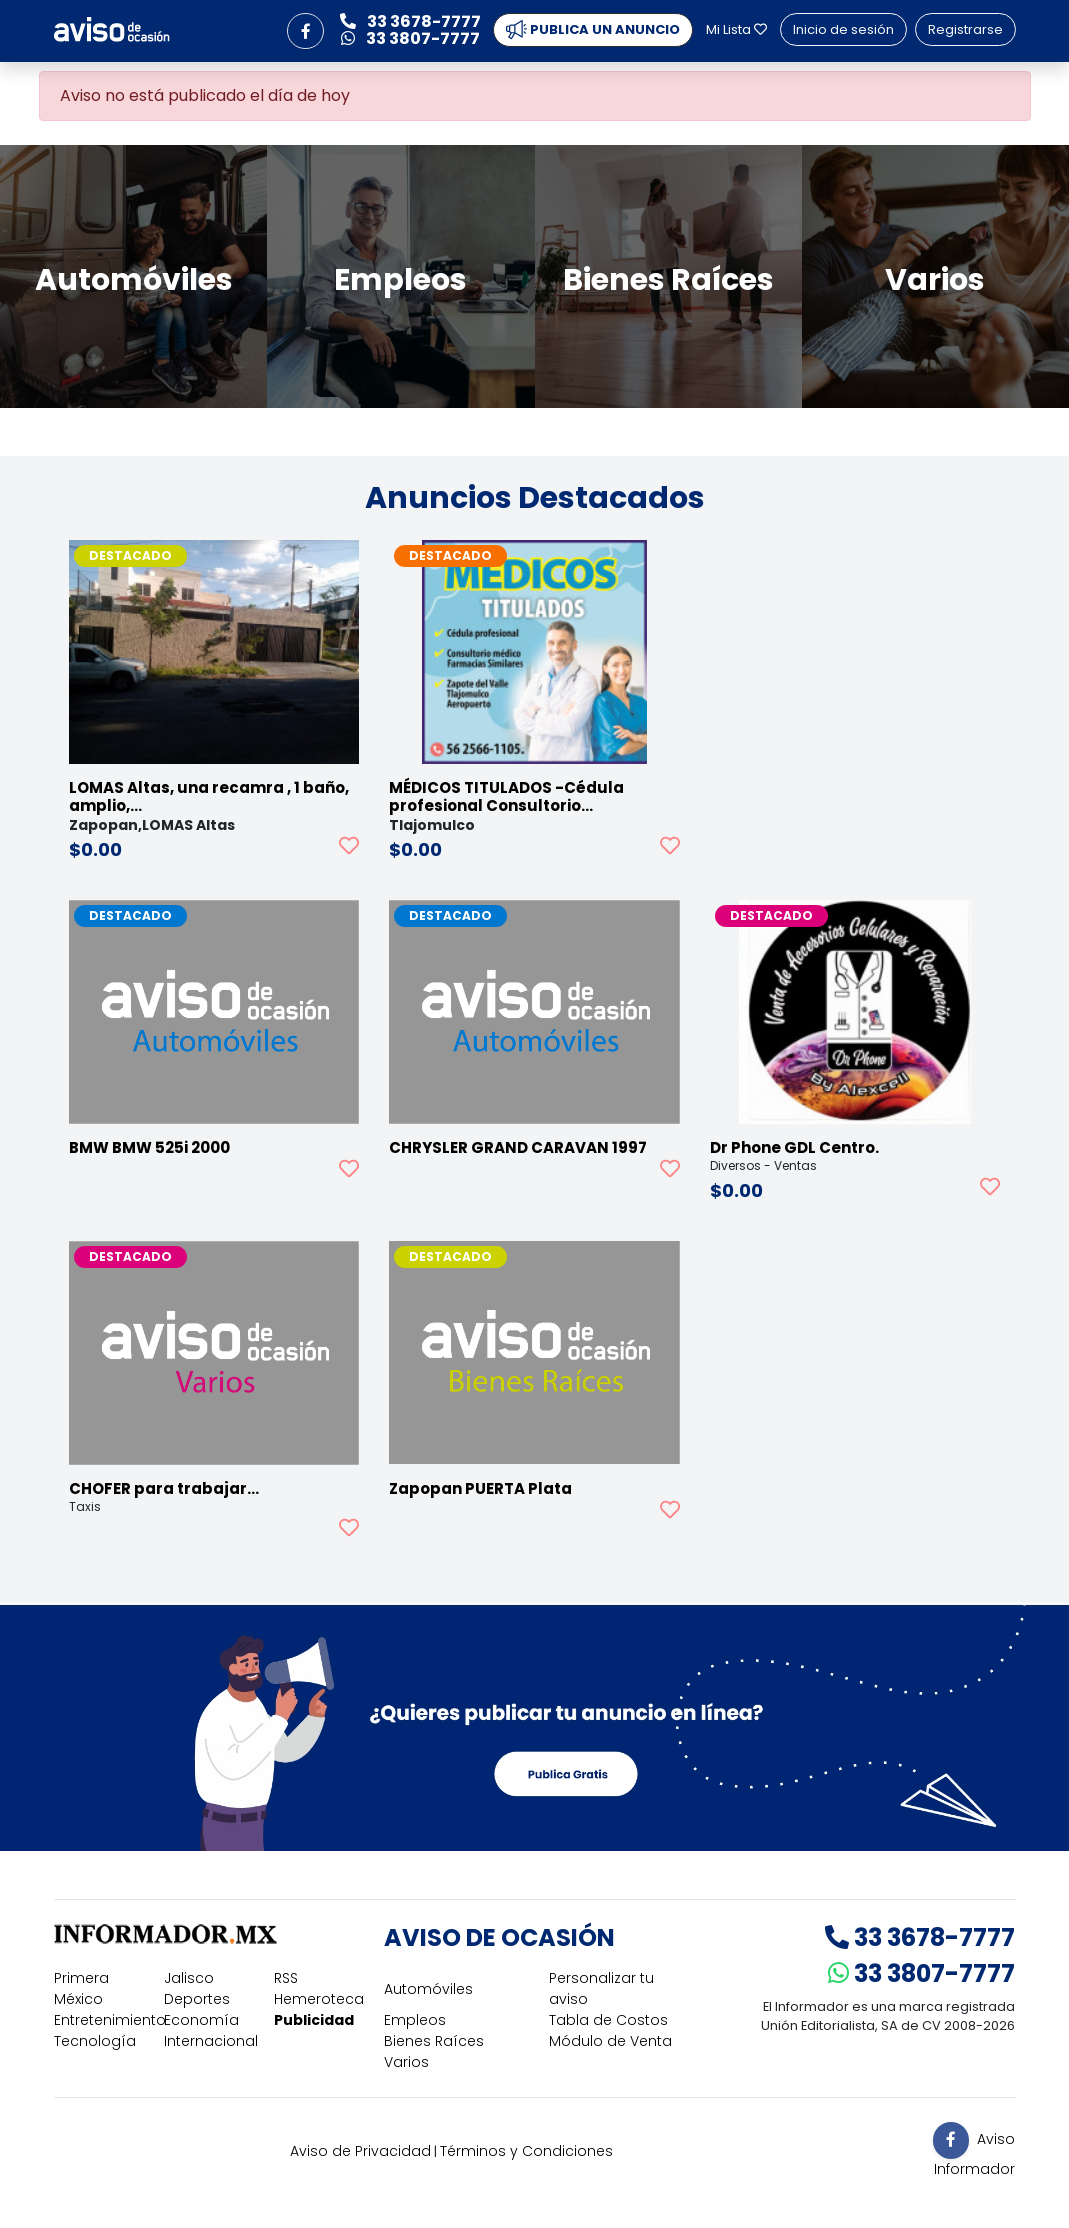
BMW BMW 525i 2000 (149, 1147)
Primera (81, 1978)
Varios (406, 2062)
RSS (286, 1978)
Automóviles (428, 1989)
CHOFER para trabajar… (164, 1488)
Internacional (211, 2041)
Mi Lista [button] (736, 29)
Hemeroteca (319, 1999)
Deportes (197, 1999)
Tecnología (95, 2041)
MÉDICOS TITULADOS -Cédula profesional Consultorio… (506, 796)
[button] (305, 31)
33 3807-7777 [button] (410, 38)
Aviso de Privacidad (360, 2151)
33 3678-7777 (920, 1937)
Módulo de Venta (610, 2041)
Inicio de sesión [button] (843, 29)
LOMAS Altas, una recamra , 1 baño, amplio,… (209, 796)
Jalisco (189, 1978)
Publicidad (314, 2020)
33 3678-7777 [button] (410, 21)
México (78, 1999)
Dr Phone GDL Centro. (794, 1147)
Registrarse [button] (965, 29)
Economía (201, 2020)
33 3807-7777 (921, 1973)
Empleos (415, 2020)
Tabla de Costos (608, 2020)
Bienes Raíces (434, 2041)
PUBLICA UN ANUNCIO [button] (593, 30)
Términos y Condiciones (526, 2151)
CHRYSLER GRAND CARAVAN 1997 (518, 1147)
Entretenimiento (110, 2020)
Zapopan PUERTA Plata (480, 1488)
